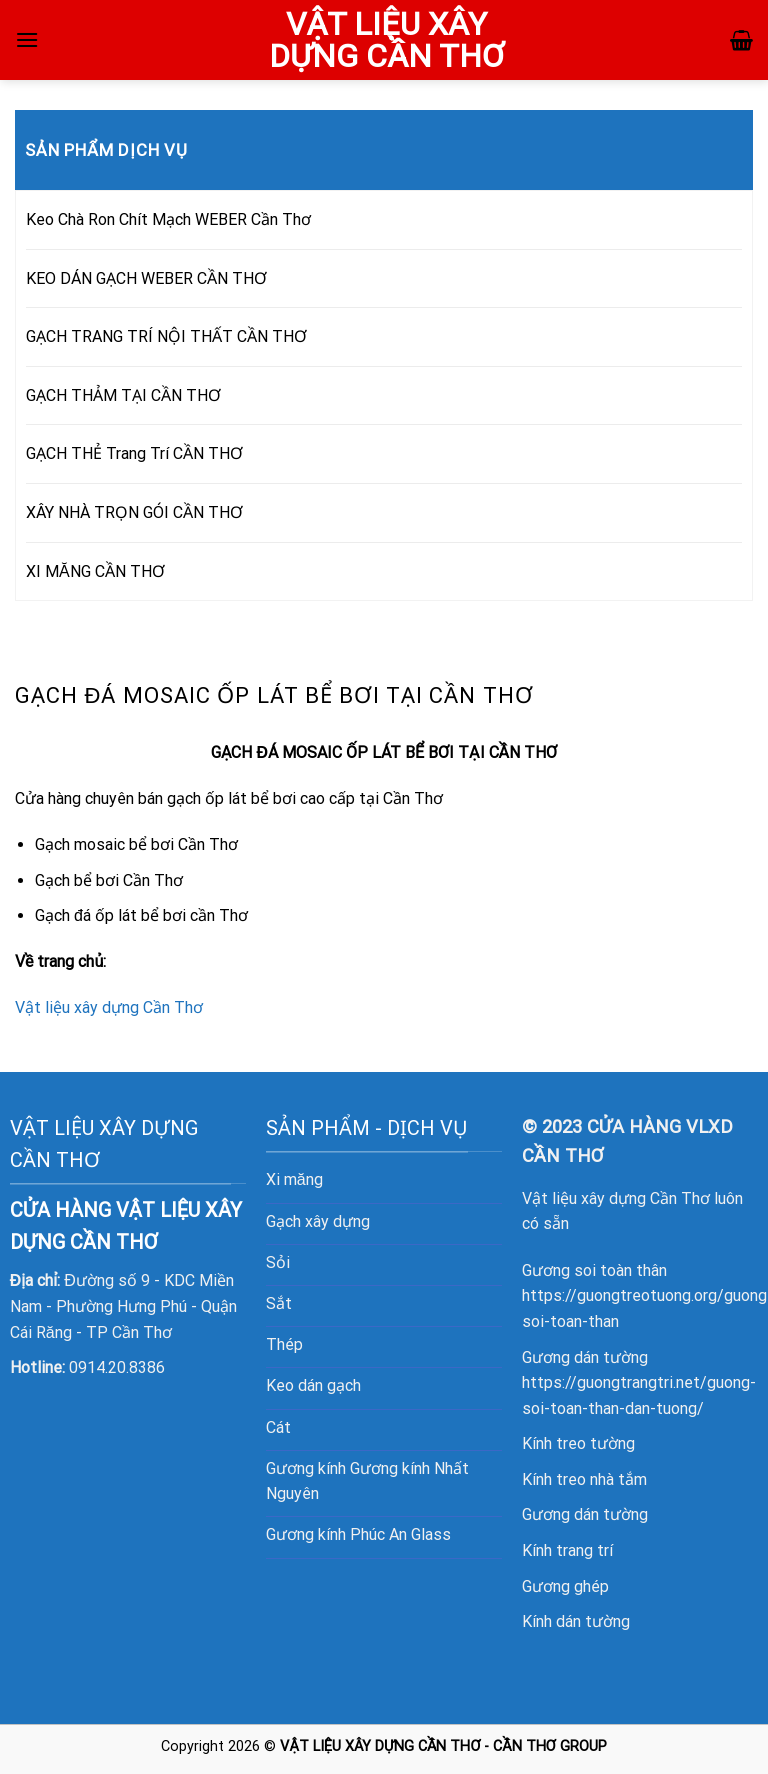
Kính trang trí (567, 1550)
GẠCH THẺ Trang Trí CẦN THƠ (134, 453)
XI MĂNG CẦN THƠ (95, 571)
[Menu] (27, 39)
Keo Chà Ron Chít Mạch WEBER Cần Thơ (168, 219)
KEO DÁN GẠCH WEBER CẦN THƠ (146, 278)
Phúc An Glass (400, 1534)
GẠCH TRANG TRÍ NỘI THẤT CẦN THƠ (166, 336)
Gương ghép (565, 1586)
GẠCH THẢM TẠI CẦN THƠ (123, 395)
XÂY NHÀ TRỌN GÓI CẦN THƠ (134, 512)
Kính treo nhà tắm (584, 1479)
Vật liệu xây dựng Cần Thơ (109, 1007)
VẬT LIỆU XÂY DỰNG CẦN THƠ (386, 40)
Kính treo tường (578, 1443)
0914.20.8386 (117, 1367)
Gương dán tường (585, 1514)
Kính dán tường (576, 1621)
